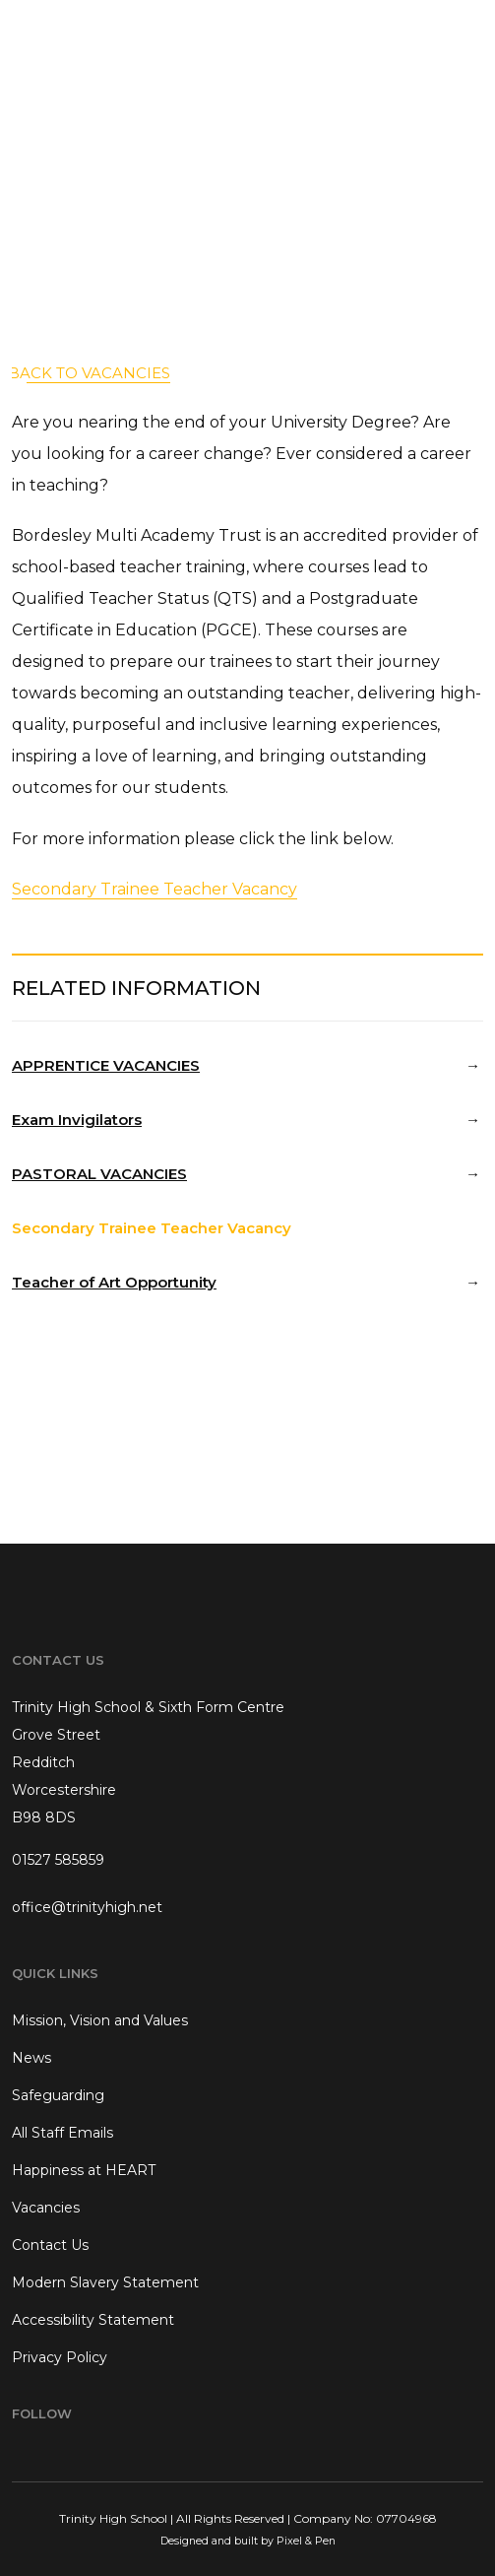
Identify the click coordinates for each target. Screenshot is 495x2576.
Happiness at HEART (83, 2170)
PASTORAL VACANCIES (99, 1173)
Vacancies (46, 2207)
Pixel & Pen (306, 2541)
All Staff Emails (62, 2133)
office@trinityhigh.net (87, 1907)
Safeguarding (58, 2095)
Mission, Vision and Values (100, 2020)
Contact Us (50, 2245)
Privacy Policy (59, 2357)
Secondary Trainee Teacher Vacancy (154, 889)
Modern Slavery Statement (105, 2282)
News (31, 2058)
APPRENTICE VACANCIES (106, 1065)
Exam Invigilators (77, 1119)
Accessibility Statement (93, 2320)
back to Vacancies (89, 372)
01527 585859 (58, 1860)
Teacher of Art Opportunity (114, 1282)
